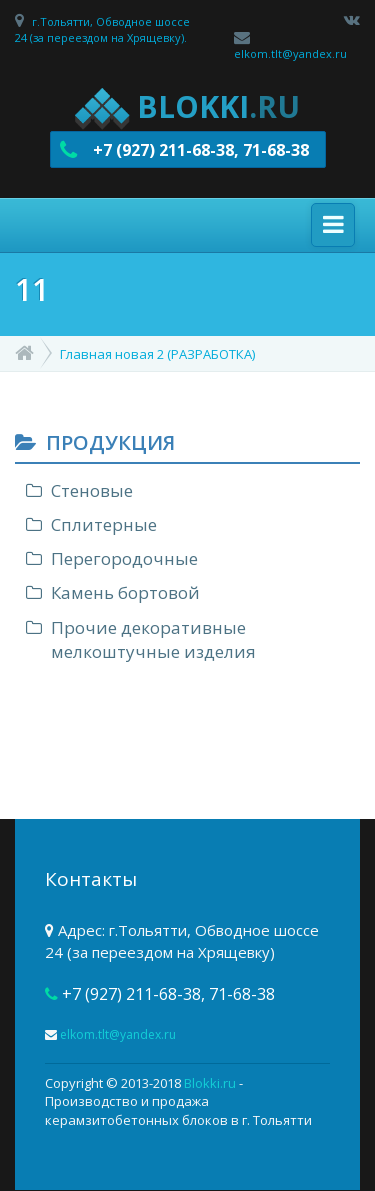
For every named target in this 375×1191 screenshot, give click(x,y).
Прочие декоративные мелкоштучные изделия (153, 639)
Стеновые (92, 490)
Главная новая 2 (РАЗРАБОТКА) (157, 354)
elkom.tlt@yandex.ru (290, 53)
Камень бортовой (125, 592)
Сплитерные (104, 524)
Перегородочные (124, 558)
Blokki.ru (210, 1083)
